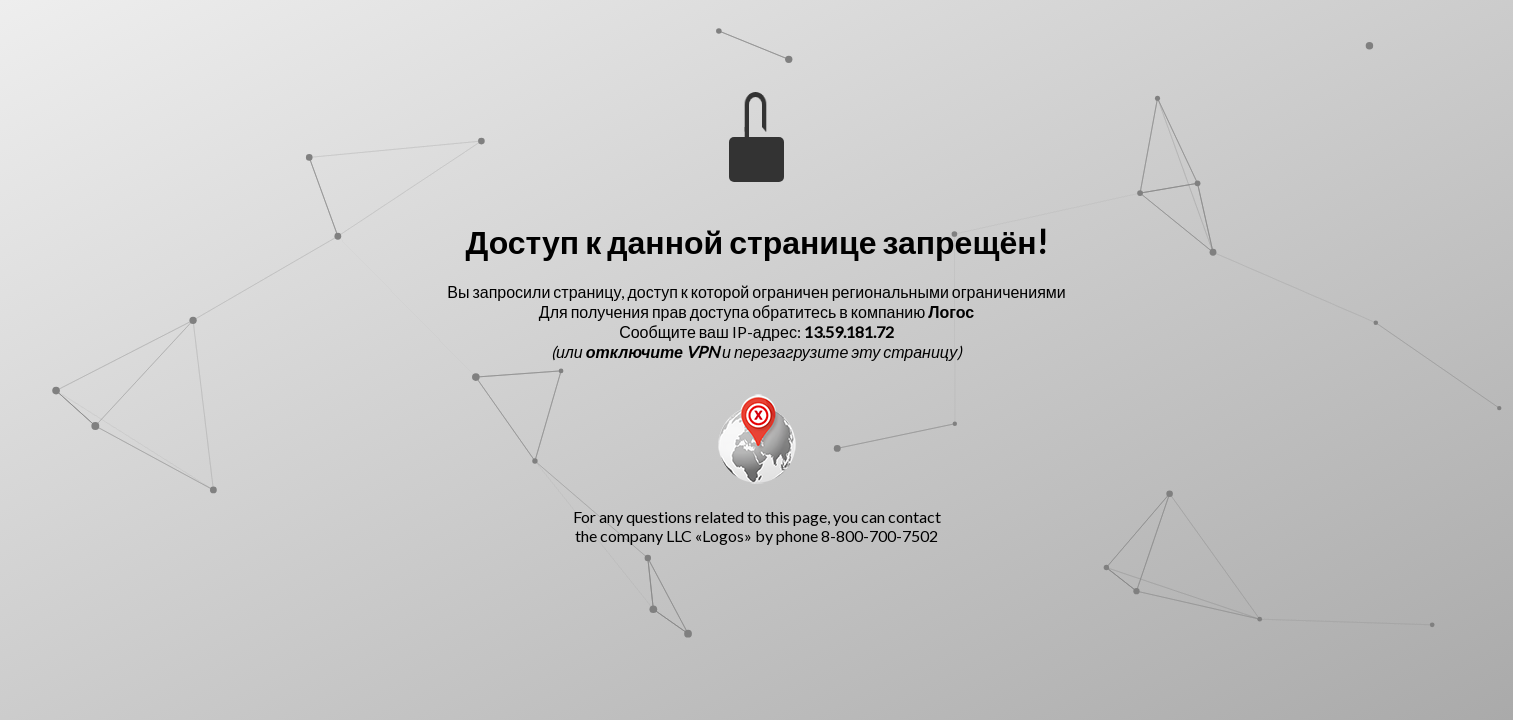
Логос (951, 311)
